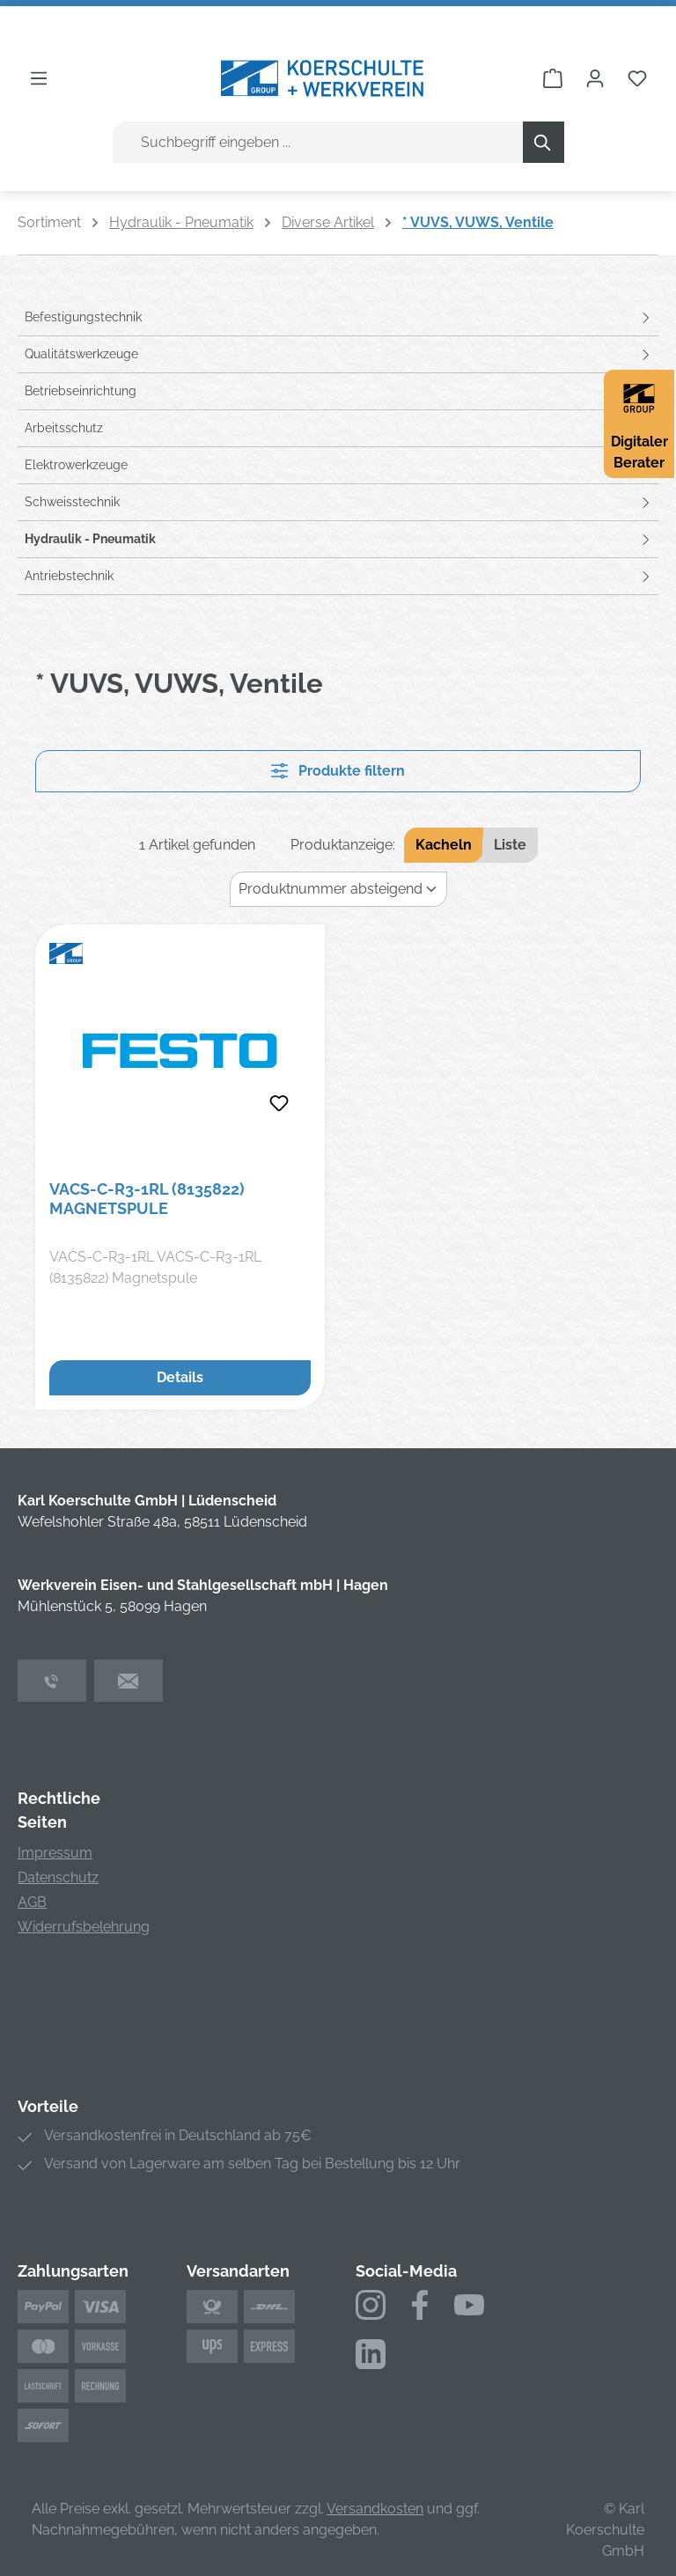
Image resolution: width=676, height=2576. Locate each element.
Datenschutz (58, 1877)
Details (180, 1377)
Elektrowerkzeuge (76, 465)
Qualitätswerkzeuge (81, 354)
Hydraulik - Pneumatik (90, 539)
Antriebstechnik (69, 576)
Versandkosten (375, 2508)
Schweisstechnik (72, 502)
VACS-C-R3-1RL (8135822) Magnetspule (147, 1199)
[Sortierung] (338, 889)
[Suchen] (543, 142)
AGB (32, 1902)
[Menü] (39, 78)
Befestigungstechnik (83, 317)
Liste (510, 844)
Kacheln (443, 844)
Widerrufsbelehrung (84, 1926)
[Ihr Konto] (595, 78)
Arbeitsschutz (64, 428)
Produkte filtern (338, 770)
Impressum (55, 1852)
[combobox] (318, 142)
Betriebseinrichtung (80, 391)
